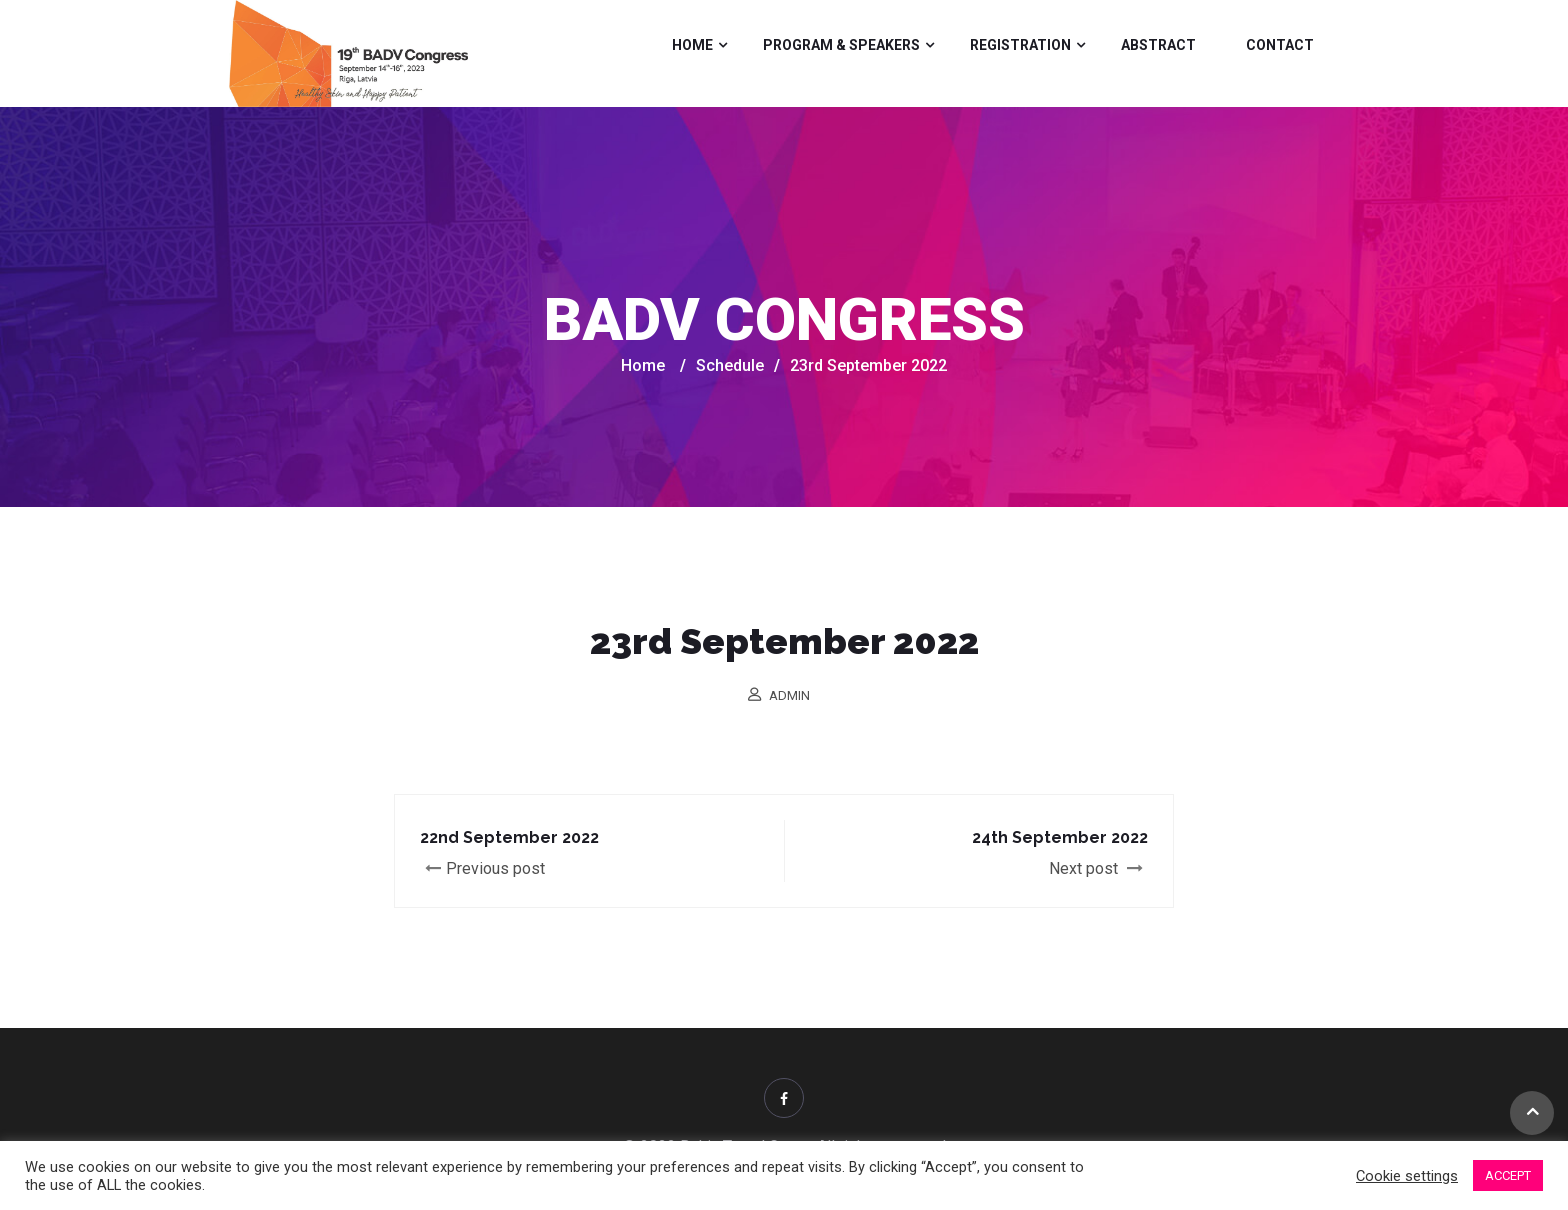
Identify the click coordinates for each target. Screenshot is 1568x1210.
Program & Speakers (841, 45)
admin (789, 695)
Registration (1020, 45)
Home (692, 45)
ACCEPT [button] (1508, 1175)
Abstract (1158, 45)
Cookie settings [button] (1407, 1176)
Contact (1280, 45)
